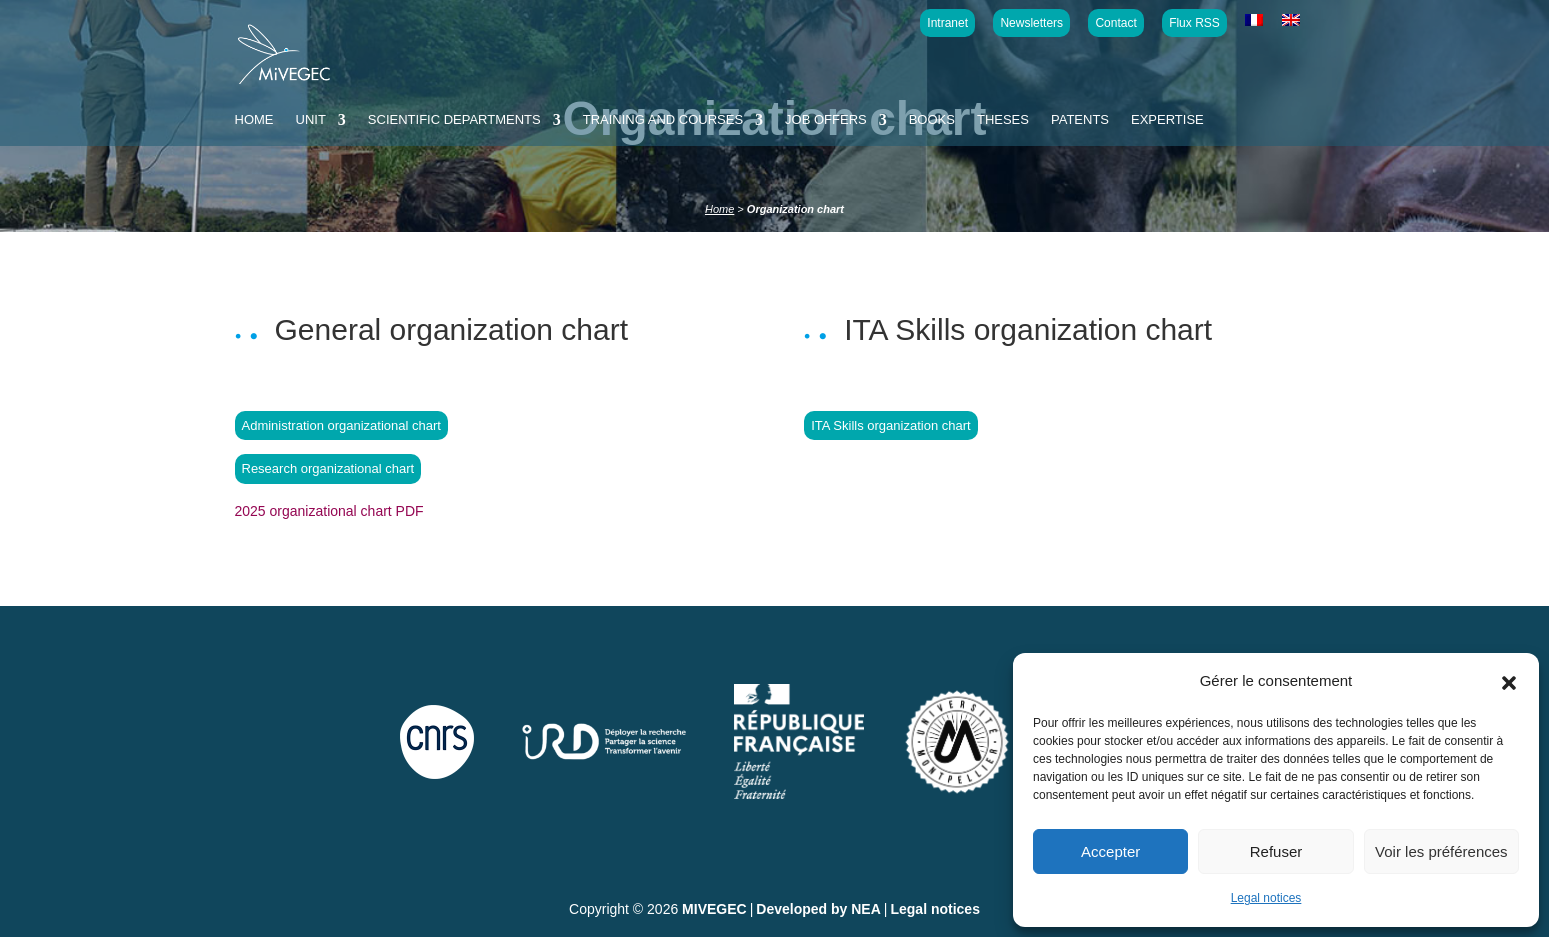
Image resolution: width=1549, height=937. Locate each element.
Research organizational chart (328, 468)
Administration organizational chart (341, 425)
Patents (1080, 120)
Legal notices (1266, 898)
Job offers (826, 120)
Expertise (1167, 120)
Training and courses (663, 120)
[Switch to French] (1254, 21)
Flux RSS (1194, 23)
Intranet (947, 23)
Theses (1003, 120)
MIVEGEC (714, 909)
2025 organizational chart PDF (329, 511)
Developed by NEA (818, 909)
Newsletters (1031, 23)
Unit (311, 120)
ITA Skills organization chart (890, 425)
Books (932, 120)
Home (254, 120)
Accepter (1110, 851)
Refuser (1276, 851)
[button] (1509, 681)
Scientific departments (454, 120)
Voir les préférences (1441, 851)
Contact (1115, 23)
